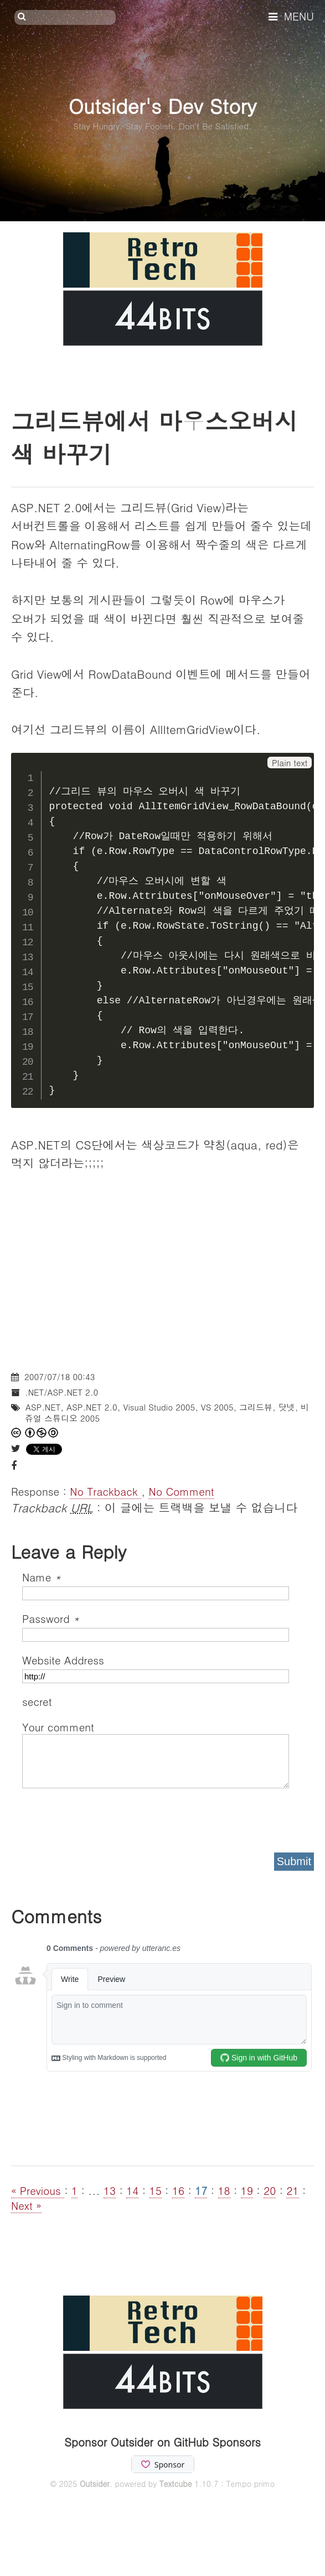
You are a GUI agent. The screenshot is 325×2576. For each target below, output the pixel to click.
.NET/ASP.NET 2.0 (61, 1392)
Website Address (63, 1659)
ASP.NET (43, 1407)
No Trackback (105, 1491)
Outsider (95, 2483)
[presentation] (106, 1816)
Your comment (58, 1726)
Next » (26, 2205)
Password (50, 1618)
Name (41, 1576)
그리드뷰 (255, 1407)
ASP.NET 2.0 (91, 1407)
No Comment (181, 1491)
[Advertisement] (162, 1282)
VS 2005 (217, 1407)
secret (38, 1701)
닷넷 (286, 1407)
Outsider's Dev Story (162, 105)
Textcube (175, 2483)
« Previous (37, 2190)
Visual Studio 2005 (159, 1407)
